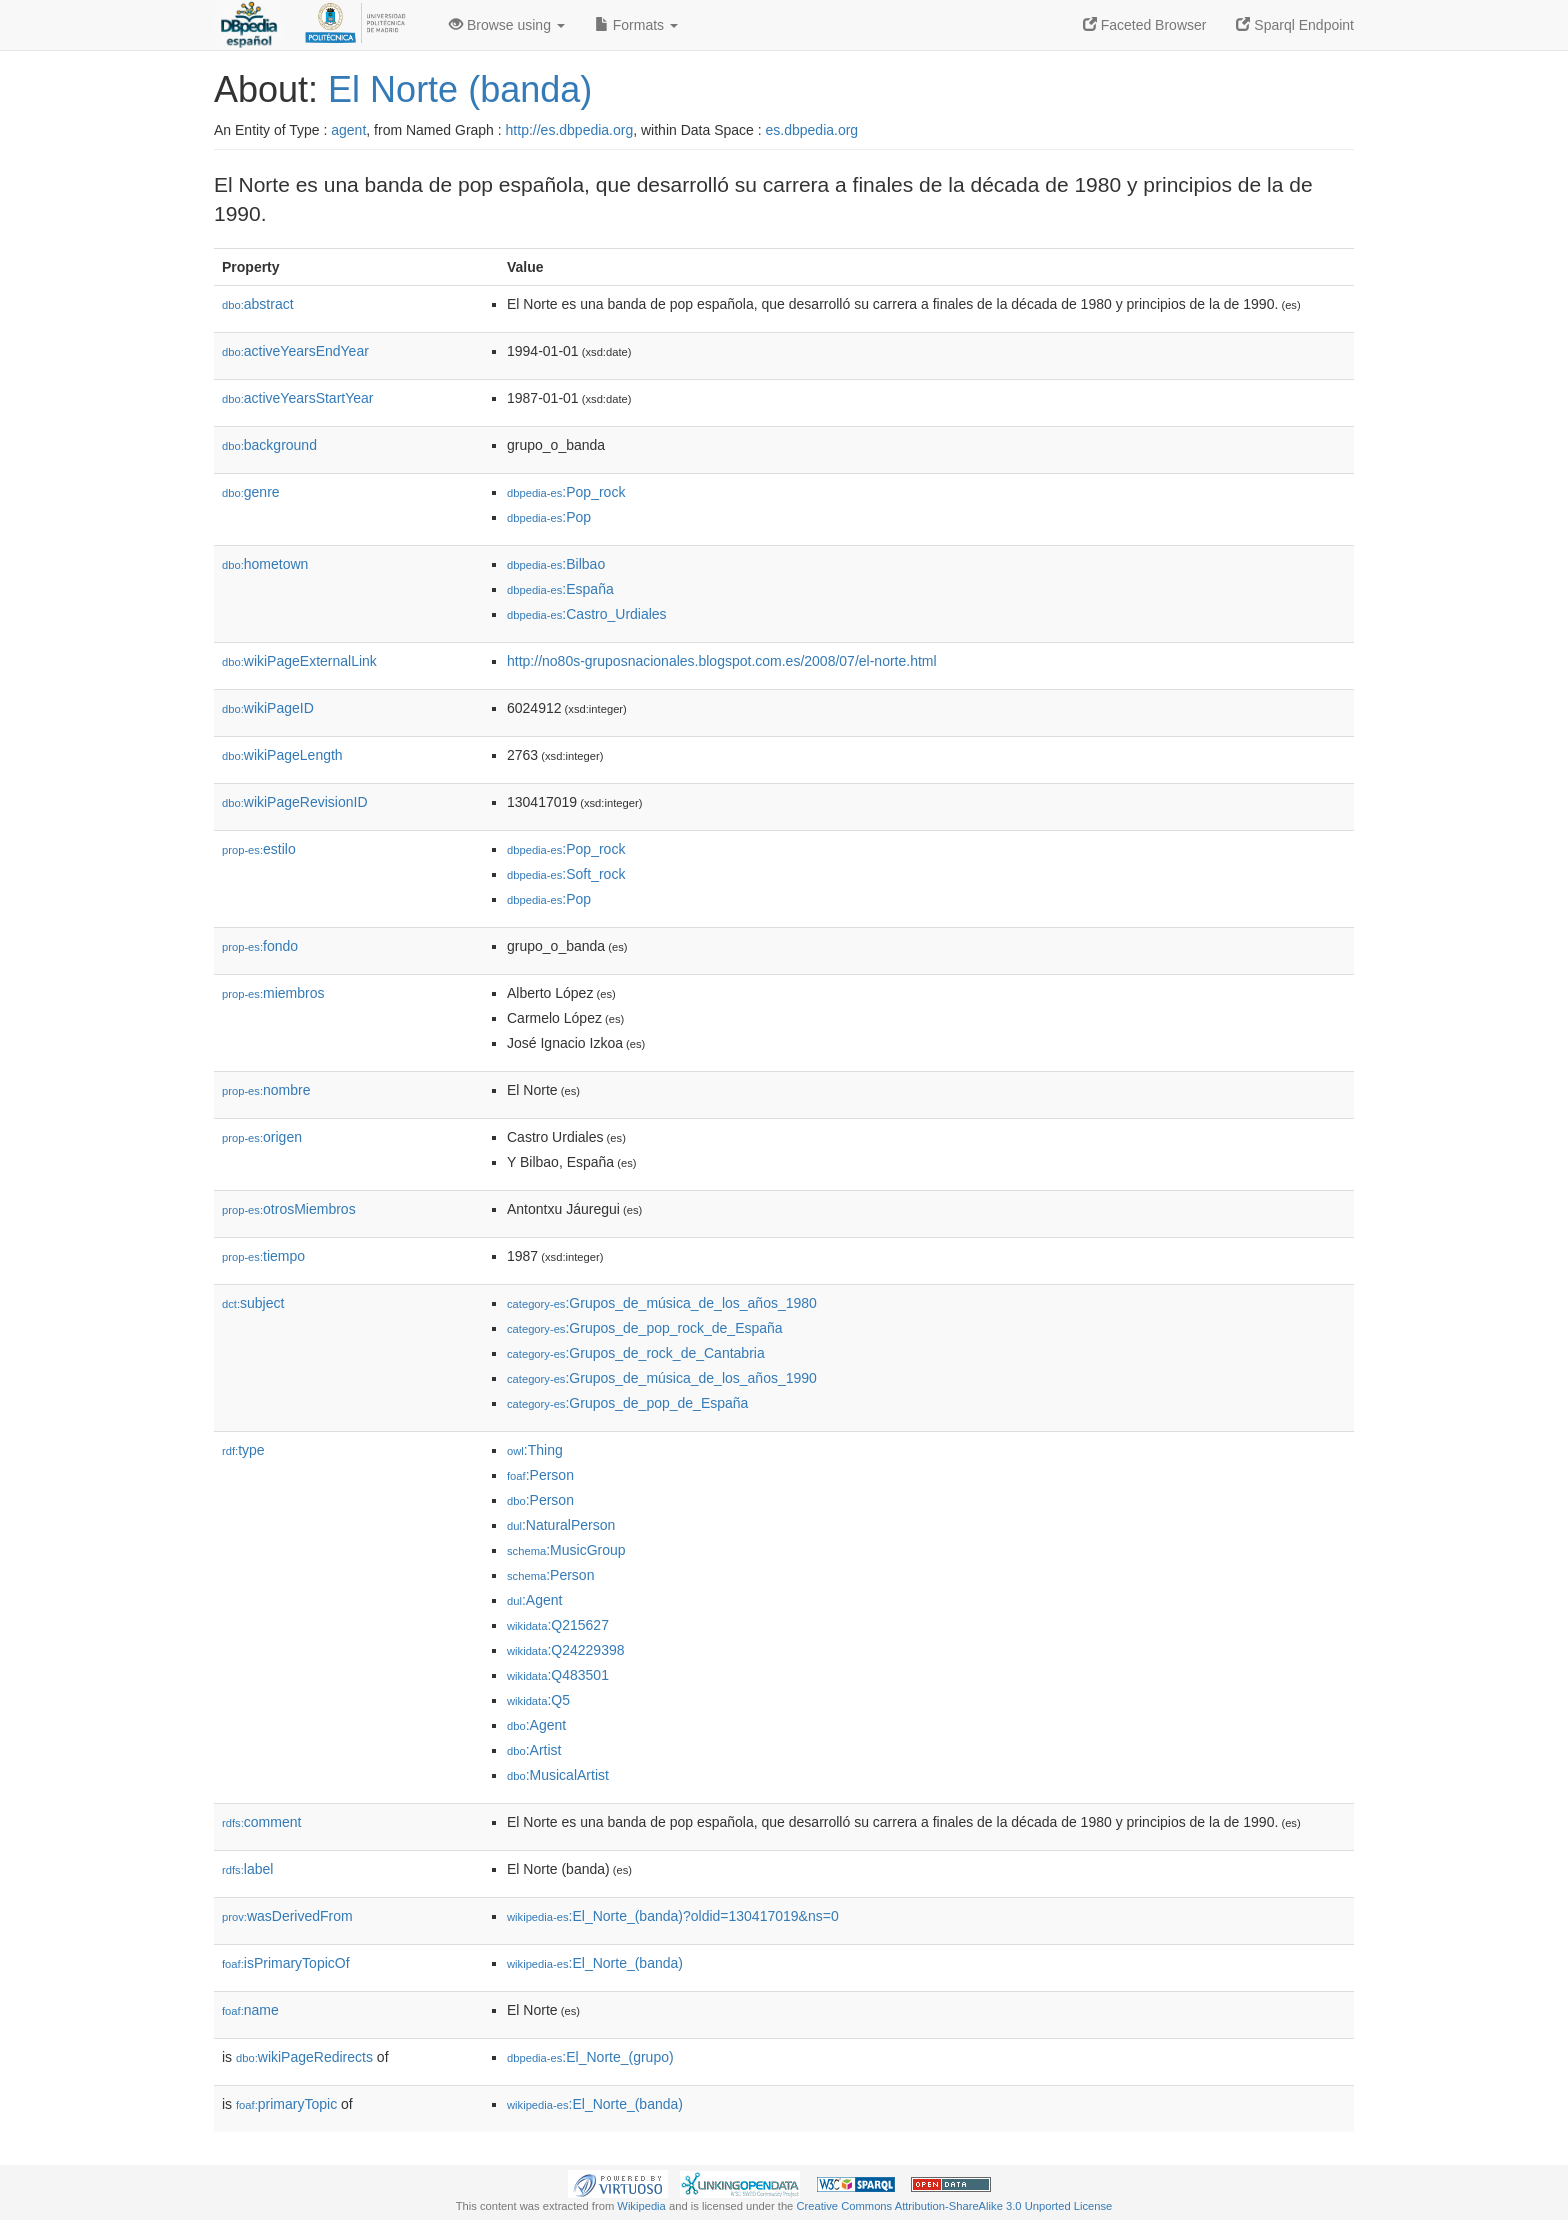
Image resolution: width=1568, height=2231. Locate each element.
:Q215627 (558, 1625)
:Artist (534, 1750)
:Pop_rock (566, 492)
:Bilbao (556, 564)
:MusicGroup (566, 1550)
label (247, 1869)
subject (253, 1303)
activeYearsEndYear (295, 351)
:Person (540, 1475)
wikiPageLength (282, 755)
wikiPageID (268, 708)
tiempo (263, 1256)
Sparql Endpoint (1295, 25)
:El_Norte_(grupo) (590, 2057)
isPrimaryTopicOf (286, 1963)
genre (251, 492)
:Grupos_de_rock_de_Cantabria (636, 1353)
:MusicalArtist (558, 1775)
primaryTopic (286, 2104)
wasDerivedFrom (287, 1916)
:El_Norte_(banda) (595, 1963)
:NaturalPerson (561, 1525)
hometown (265, 564)
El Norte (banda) (460, 89)
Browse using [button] (507, 25)
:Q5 (538, 1700)
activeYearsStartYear (298, 398)
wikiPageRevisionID (295, 802)
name (250, 2010)
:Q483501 (558, 1675)
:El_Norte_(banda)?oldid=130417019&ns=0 (673, 1916)
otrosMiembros (289, 1209)
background (269, 445)
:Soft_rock (566, 874)
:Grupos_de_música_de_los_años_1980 (662, 1303)
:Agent (534, 1600)
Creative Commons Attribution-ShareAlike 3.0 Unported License (954, 2206)
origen (262, 1137)
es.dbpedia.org (812, 130)
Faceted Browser (1145, 25)
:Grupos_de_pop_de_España (627, 1403)
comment (261, 1822)
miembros (273, 993)
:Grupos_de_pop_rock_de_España (645, 1328)
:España (560, 589)
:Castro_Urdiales (587, 614)
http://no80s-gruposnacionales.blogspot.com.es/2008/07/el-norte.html (722, 661)
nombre (266, 1090)
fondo (260, 946)
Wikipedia (641, 2206)
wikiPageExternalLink (299, 661)
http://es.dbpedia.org (570, 130)
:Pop (549, 517)
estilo (259, 849)
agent (348, 130)
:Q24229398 (566, 1650)
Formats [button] (636, 25)
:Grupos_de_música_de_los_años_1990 (662, 1378)
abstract (258, 304)
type (243, 1450)
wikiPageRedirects (304, 2057)
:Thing (535, 1450)
